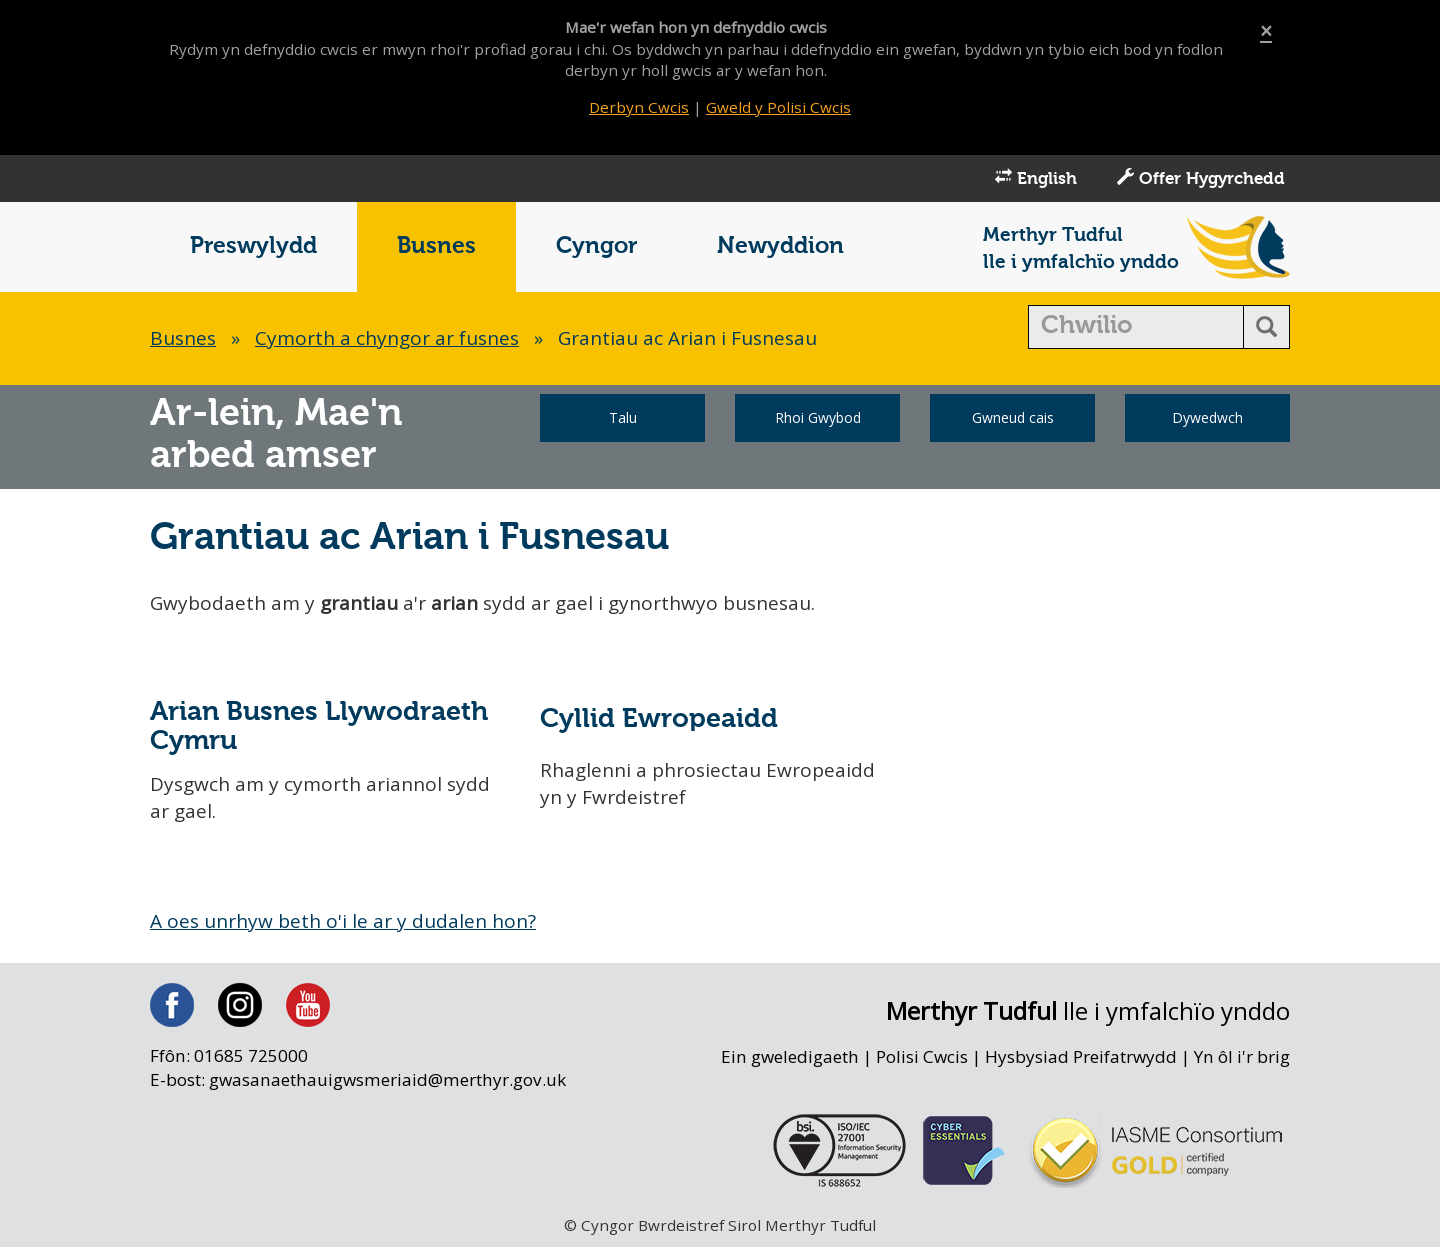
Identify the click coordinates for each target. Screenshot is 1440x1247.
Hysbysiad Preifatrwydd (1081, 1056)
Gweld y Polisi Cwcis (778, 107)
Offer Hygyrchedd (1201, 178)
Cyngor (596, 246)
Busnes (436, 246)
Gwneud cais (1013, 417)
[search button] (1266, 327)
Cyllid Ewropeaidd (659, 719)
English (1036, 178)
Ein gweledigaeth (790, 1056)
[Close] (1266, 31)
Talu (623, 417)
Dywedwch (1207, 417)
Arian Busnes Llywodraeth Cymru (319, 727)
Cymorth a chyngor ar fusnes (387, 338)
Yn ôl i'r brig (1242, 1056)
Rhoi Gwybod (818, 417)
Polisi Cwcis (922, 1056)
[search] (1136, 327)
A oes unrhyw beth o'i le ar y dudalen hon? (343, 921)
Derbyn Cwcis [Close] (639, 107)
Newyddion (780, 246)
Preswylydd (253, 246)
